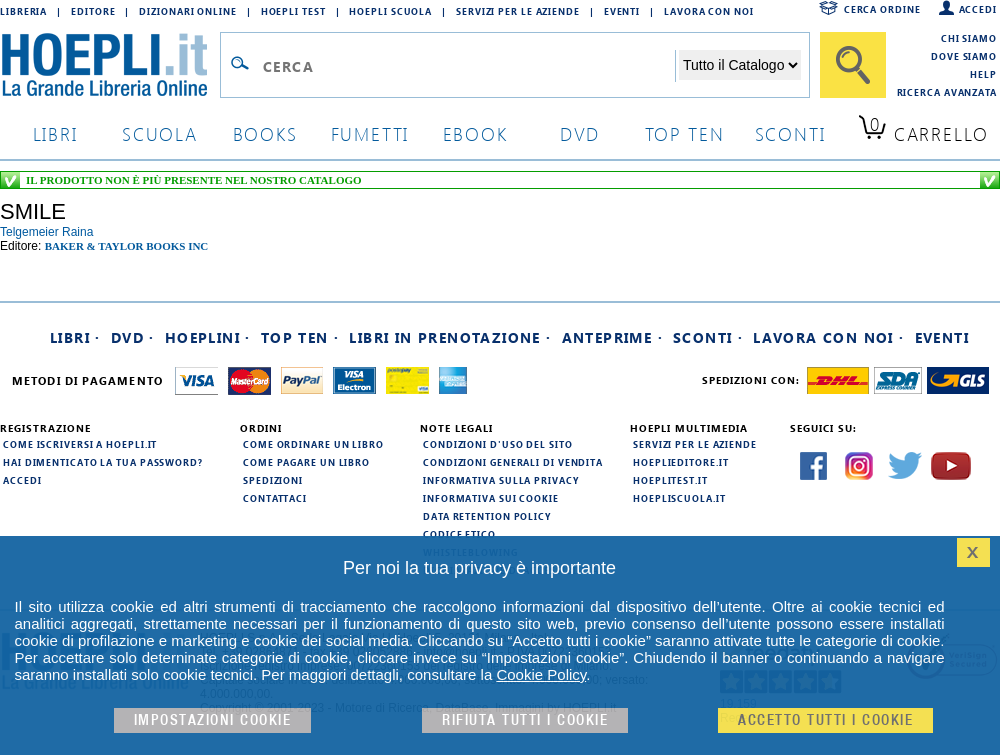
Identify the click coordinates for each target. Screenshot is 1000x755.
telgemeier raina (46, 232)
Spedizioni (273, 480)
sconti (790, 133)
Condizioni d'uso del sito (498, 444)
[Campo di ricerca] (468, 66)
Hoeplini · (208, 337)
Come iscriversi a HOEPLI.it (80, 444)
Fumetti (370, 133)
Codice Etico (459, 534)
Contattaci (275, 498)
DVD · (133, 337)
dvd (580, 133)
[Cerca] (853, 65)
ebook (475, 133)
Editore (93, 11)
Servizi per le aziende (518, 11)
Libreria (23, 11)
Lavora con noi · (828, 337)
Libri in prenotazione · (450, 337)
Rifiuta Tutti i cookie (525, 720)
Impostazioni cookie (213, 720)
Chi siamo (969, 38)
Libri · (75, 337)
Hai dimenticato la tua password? (103, 462)
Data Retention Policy (487, 516)
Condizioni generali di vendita (513, 462)
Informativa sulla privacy (501, 480)
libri (55, 133)
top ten (685, 133)
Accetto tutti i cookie (825, 720)
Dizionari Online (187, 11)
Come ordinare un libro (313, 444)
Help (983, 74)
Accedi (978, 9)
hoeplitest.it (670, 480)
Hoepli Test (293, 11)
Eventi (622, 11)
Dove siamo (964, 56)
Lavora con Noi (709, 11)
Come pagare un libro (306, 462)
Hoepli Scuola (390, 11)
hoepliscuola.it (679, 498)
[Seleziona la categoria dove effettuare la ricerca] (740, 65)
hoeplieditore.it (680, 462)
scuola (160, 133)
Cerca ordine (882, 9)
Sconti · (708, 337)
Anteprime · (612, 337)
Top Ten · (300, 337)
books (265, 133)
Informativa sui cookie (491, 498)
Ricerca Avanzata (947, 92)
